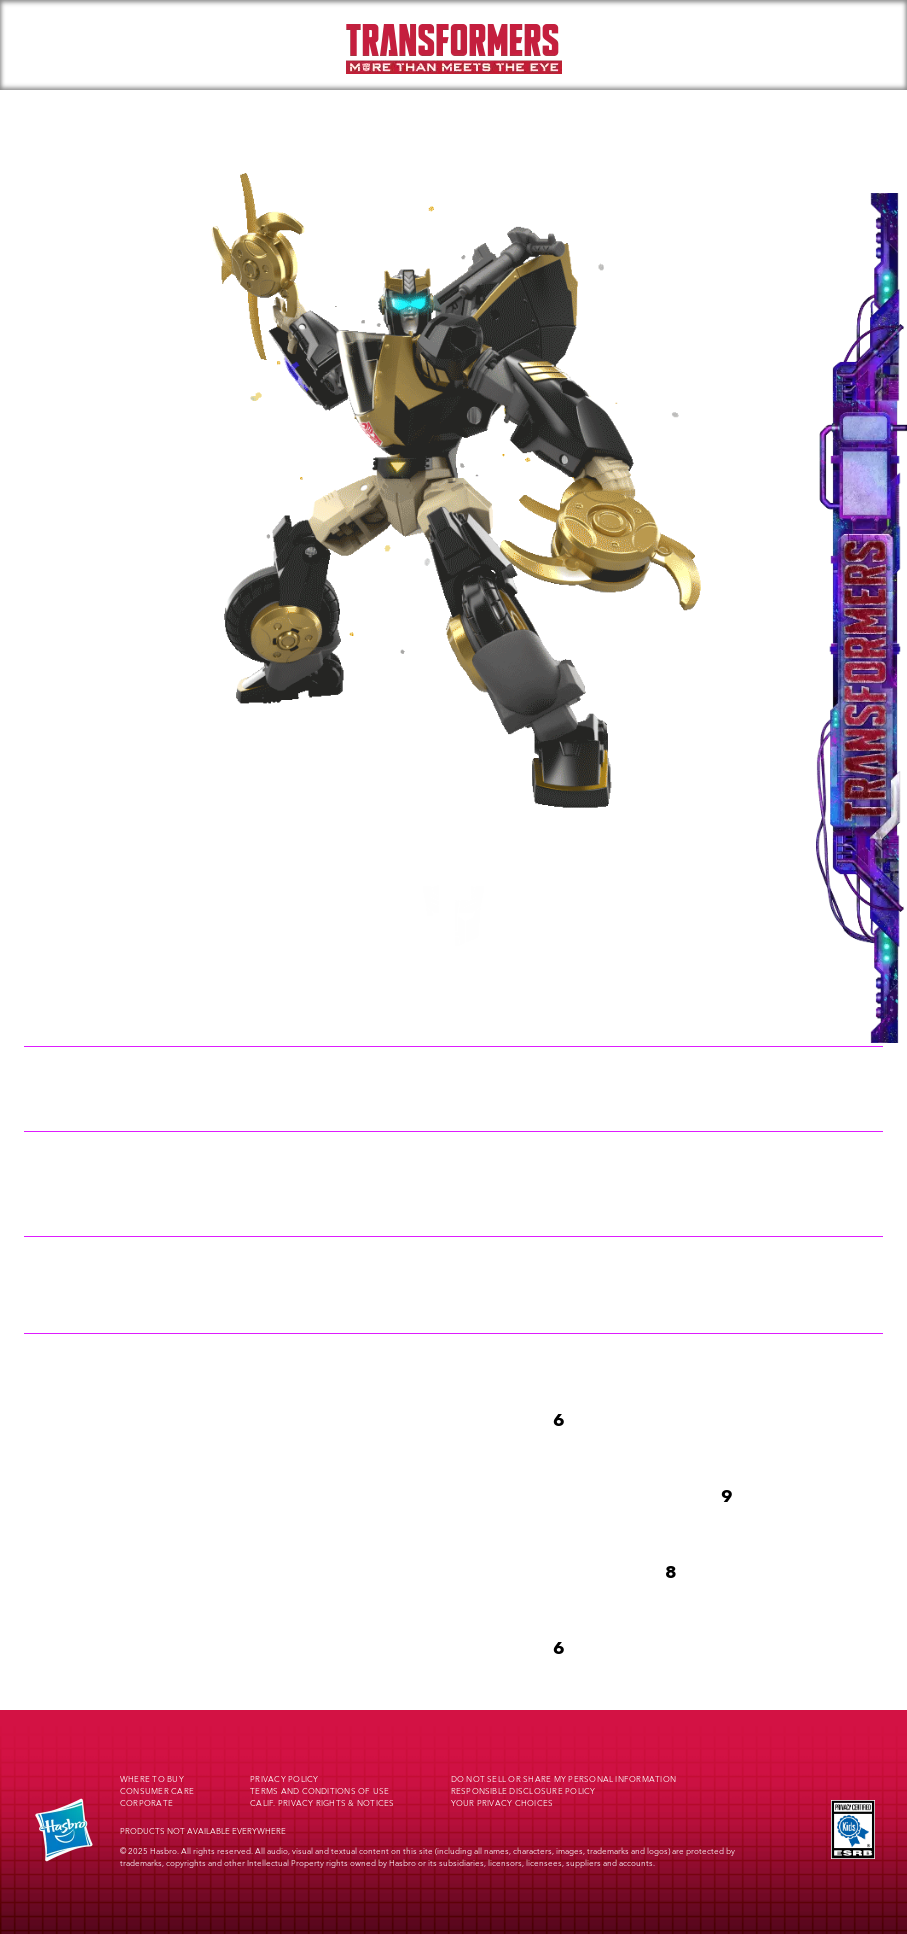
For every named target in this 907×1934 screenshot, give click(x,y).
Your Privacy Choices (502, 1804)
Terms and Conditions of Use (319, 1792)
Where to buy (152, 1780)
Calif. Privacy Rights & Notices (322, 1804)
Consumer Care (157, 1792)
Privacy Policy (284, 1780)
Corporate (146, 1804)
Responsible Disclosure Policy (523, 1792)
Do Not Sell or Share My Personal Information (564, 1780)
